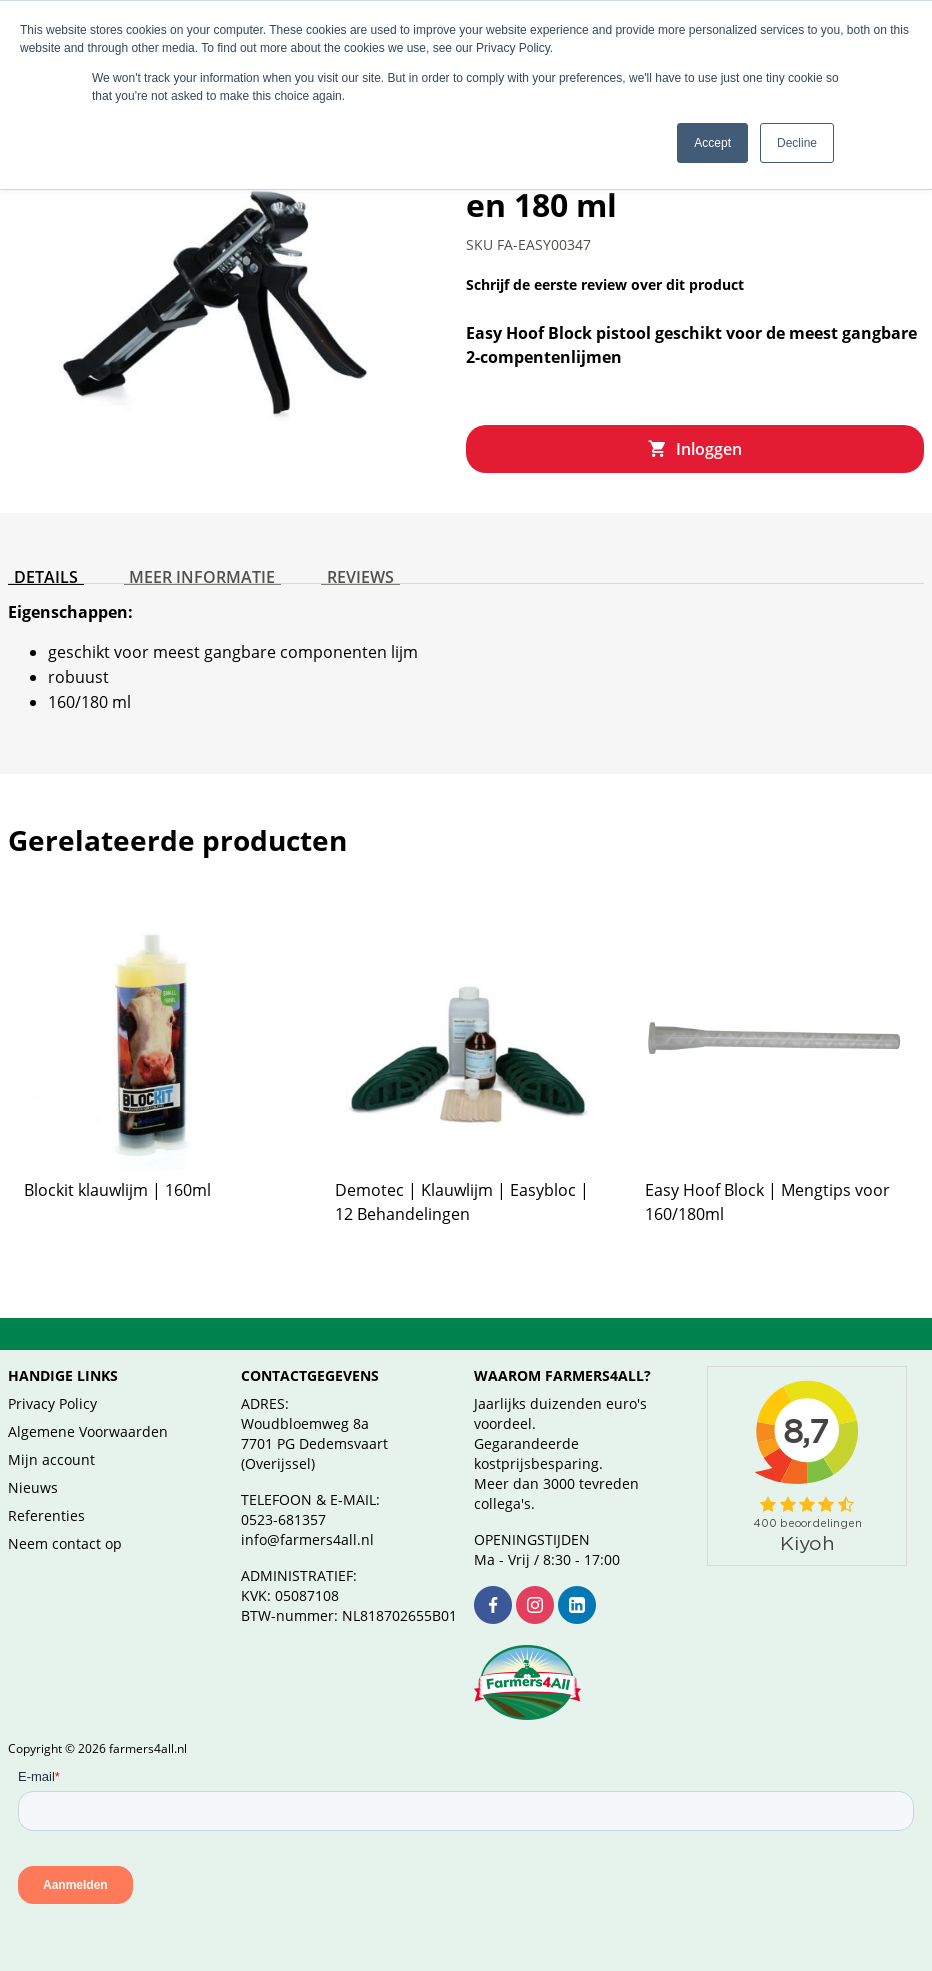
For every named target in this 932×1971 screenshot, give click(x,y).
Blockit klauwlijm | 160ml (117, 1190)
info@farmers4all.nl (307, 1539)
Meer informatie (185, 565)
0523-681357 (283, 1519)
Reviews (331, 565)
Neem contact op (65, 1543)
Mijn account (51, 1459)
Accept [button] (712, 143)
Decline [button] (797, 143)
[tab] (40, 569)
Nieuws (33, 1487)
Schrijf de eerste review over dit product (605, 284)
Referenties (46, 1515)
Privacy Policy (52, 1403)
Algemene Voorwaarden (88, 1431)
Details (40, 565)
